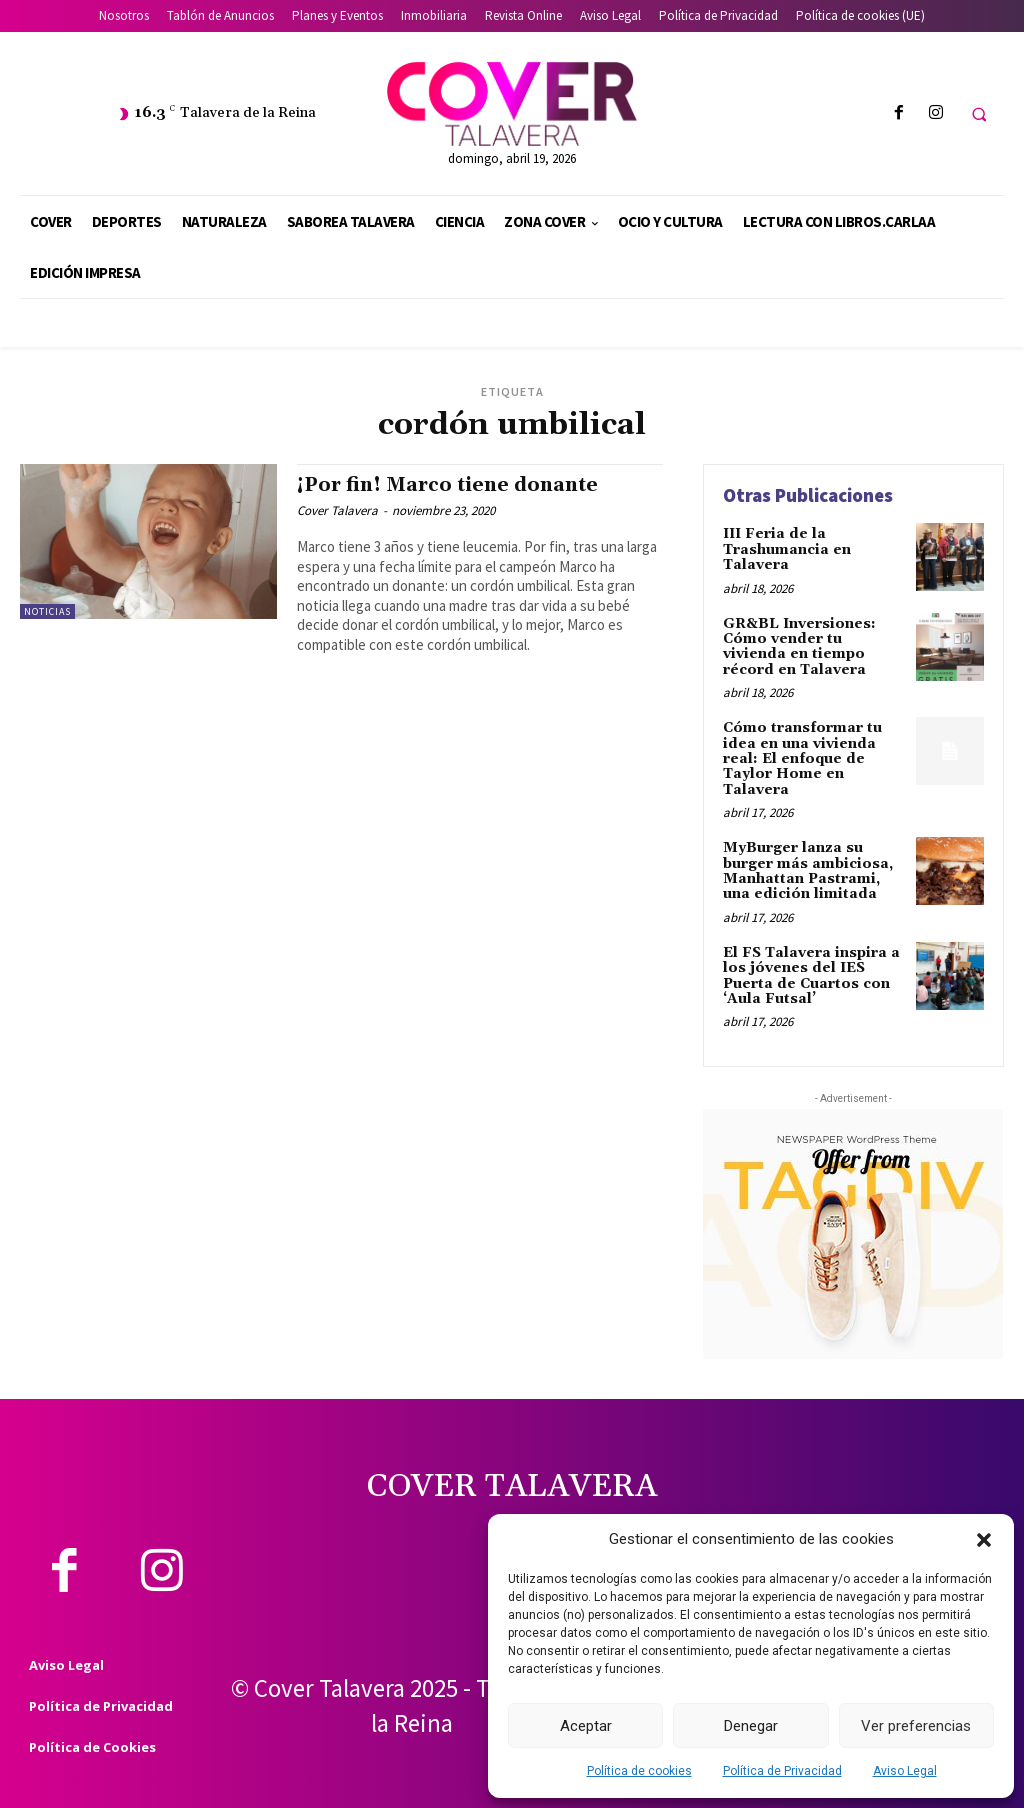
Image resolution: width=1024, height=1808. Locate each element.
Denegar (751, 1726)
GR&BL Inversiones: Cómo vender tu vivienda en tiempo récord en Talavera (799, 647)
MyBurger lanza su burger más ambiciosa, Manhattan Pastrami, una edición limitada (808, 871)
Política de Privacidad (782, 1771)
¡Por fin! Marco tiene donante (447, 485)
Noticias (47, 611)
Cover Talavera (337, 510)
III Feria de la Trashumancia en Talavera (787, 549)
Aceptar (586, 1726)
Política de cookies (639, 1771)
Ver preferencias (916, 1726)
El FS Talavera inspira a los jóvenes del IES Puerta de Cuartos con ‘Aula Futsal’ (811, 976)
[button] (984, 1540)
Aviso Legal (905, 1771)
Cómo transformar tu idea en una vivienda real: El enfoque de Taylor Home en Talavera (802, 759)
